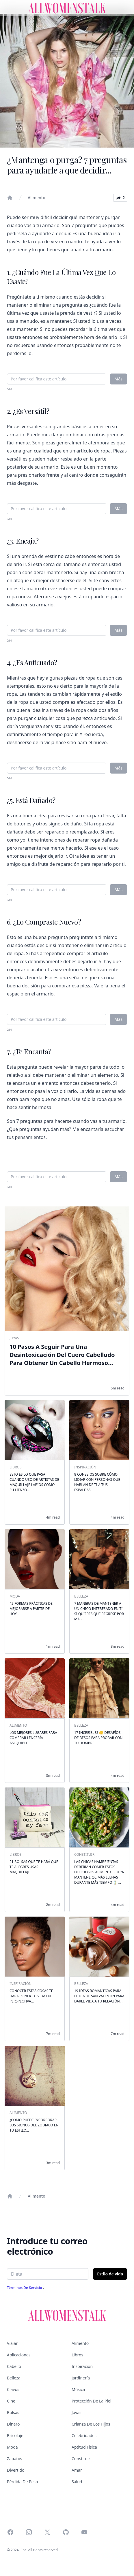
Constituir (81, 2458)
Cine (11, 2401)
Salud (77, 2481)
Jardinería (81, 2378)
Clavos (13, 2389)
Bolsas (13, 2412)
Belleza (13, 2378)
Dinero (13, 2424)
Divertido (15, 2470)
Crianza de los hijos (91, 2424)
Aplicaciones (18, 2355)
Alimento (36, 197)
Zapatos (14, 2458)
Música (78, 2389)
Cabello (14, 2366)
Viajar (12, 2343)
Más (118, 379)
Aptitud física (84, 2447)
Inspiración (82, 2366)
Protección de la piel (91, 2401)
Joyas (76, 2412)
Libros (77, 2355)
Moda (12, 2447)
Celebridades (84, 2435)
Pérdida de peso (22, 2481)
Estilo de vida (110, 2274)
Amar (77, 2470)
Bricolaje (15, 2435)
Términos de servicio (25, 2287)
